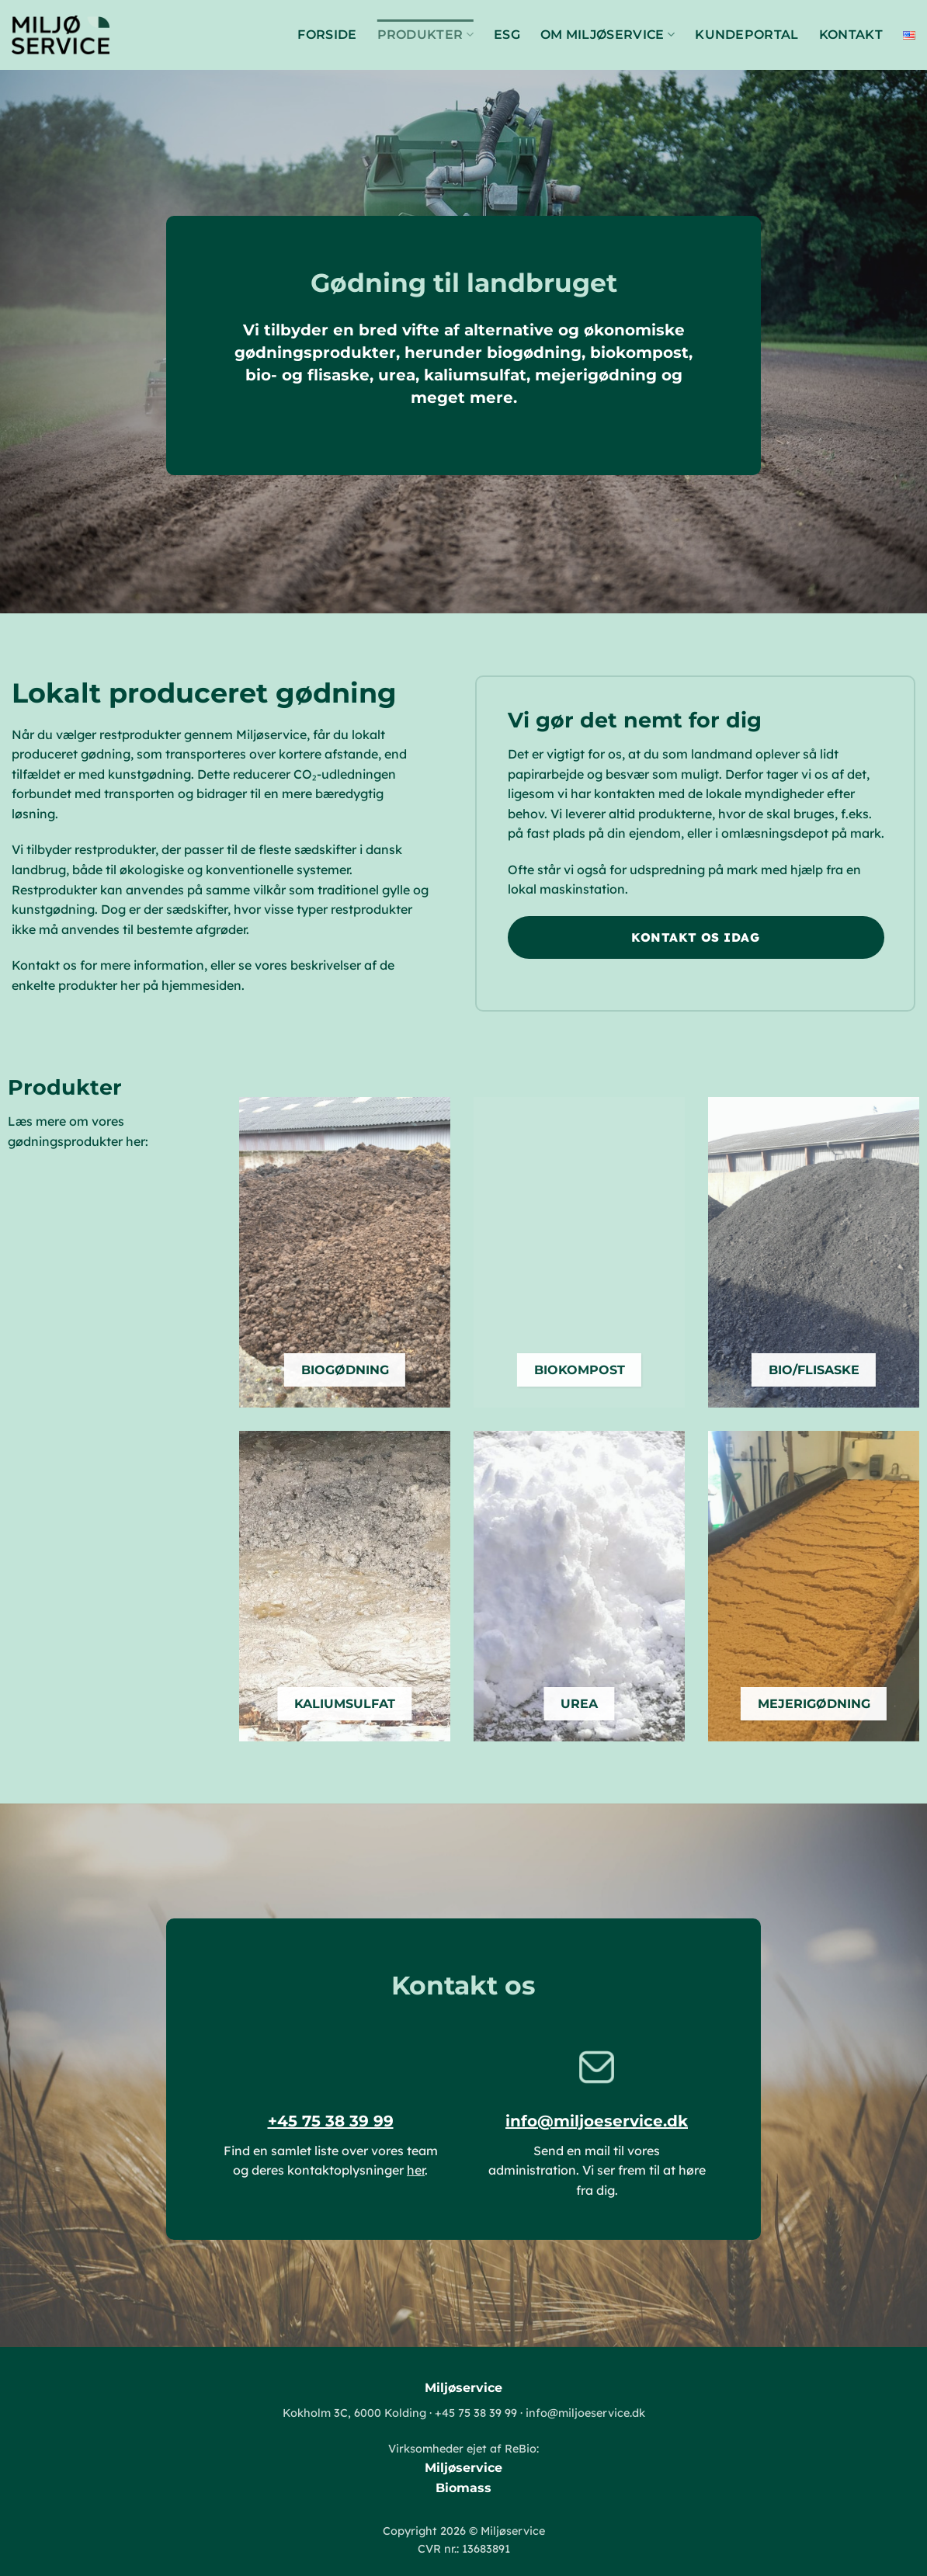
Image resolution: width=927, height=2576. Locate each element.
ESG (507, 34)
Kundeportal (747, 34)
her (416, 2170)
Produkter (425, 35)
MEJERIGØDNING (814, 1703)
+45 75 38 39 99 (331, 2121)
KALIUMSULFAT (344, 1703)
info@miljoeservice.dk (596, 2121)
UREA (579, 1703)
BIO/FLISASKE (814, 1369)
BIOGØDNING (345, 1369)
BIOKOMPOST (579, 1369)
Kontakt (851, 34)
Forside (326, 34)
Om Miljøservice (607, 35)
